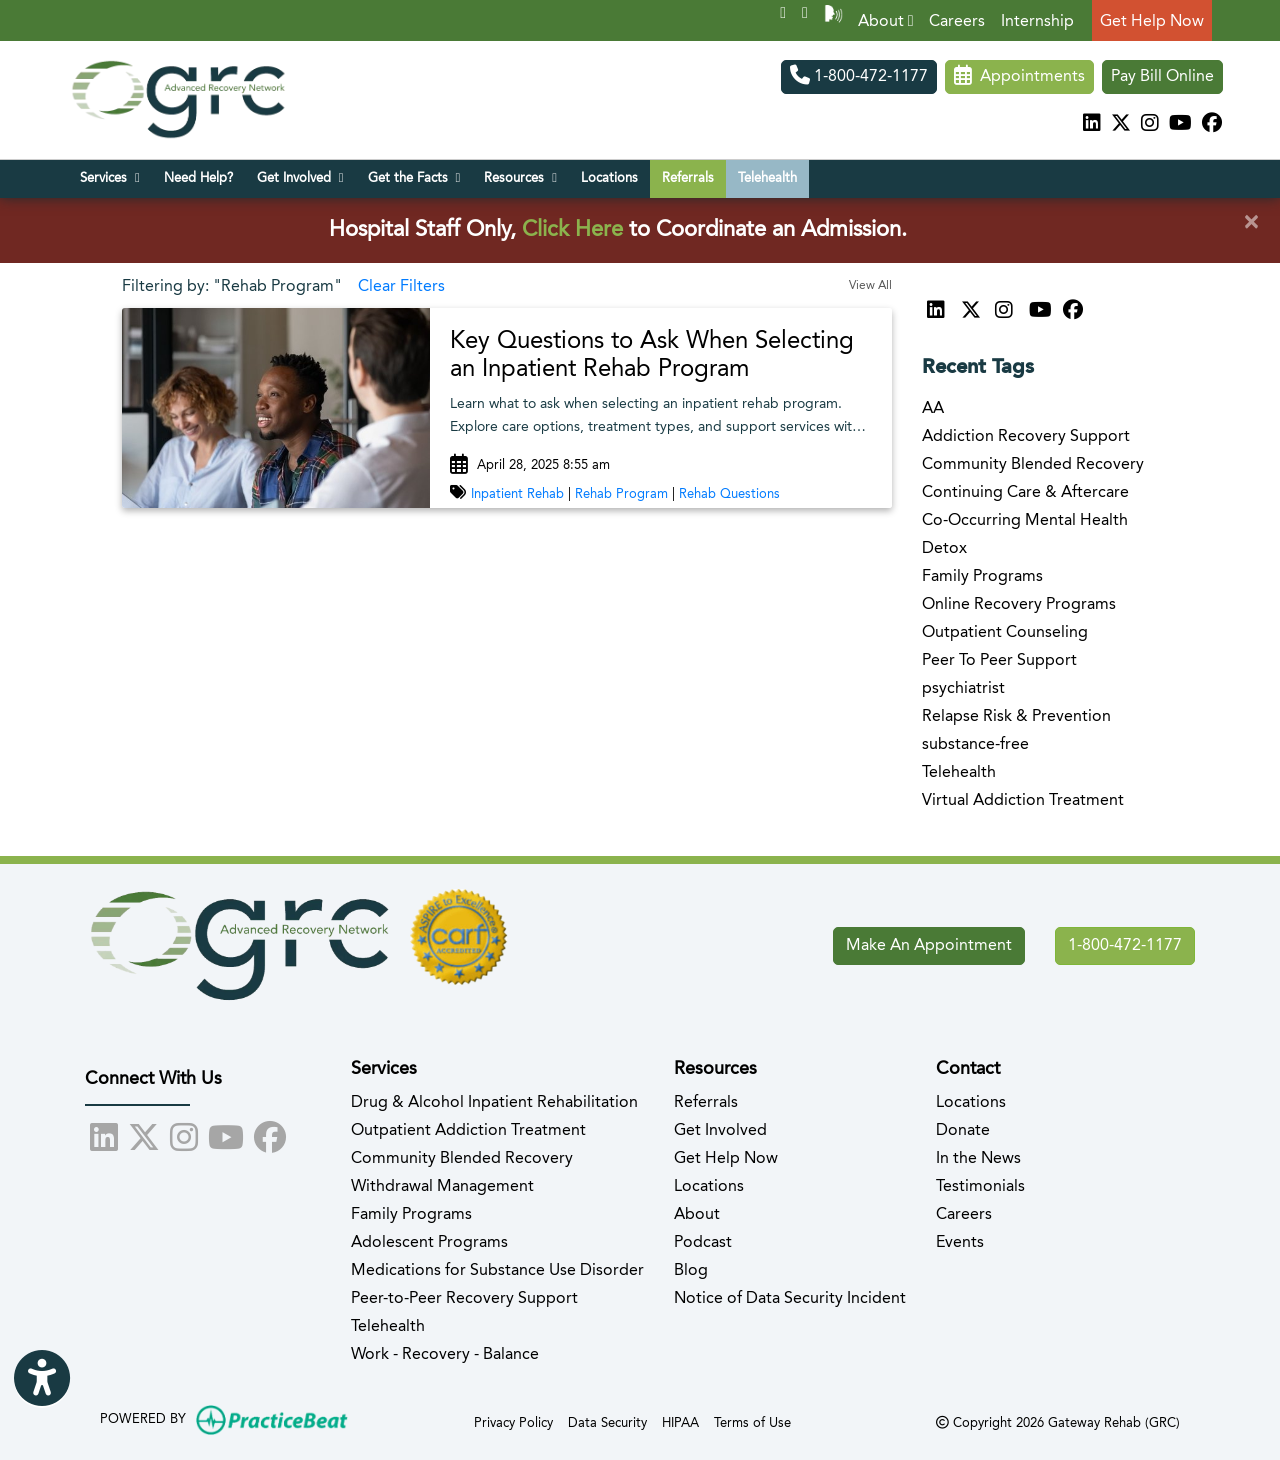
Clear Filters (401, 287)
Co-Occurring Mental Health (1025, 521)
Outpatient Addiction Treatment (468, 1131)
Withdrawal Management (442, 1187)
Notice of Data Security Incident (790, 1299)
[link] (661, 357)
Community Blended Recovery (1033, 465)
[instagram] (1150, 125)
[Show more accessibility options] (42, 1380)
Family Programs (982, 577)
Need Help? (198, 178)
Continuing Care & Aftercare (1025, 493)
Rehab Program (621, 494)
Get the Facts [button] (414, 178)
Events (960, 1243)
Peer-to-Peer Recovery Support (464, 1299)
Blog (691, 1271)
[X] (1121, 125)
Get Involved (720, 1131)
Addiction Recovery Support (1026, 437)
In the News (978, 1159)
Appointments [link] (1019, 77)
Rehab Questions (729, 494)
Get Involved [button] (300, 178)
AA (933, 409)
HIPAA (680, 1421)
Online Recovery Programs (1019, 605)
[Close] (1251, 223)
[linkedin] (1092, 125)
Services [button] (110, 178)
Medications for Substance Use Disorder (497, 1271)
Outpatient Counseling (1005, 633)
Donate (963, 1131)
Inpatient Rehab (517, 494)
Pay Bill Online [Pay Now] (1162, 77)
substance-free (975, 745)
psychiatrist (963, 689)
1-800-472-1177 (859, 77)
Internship (1037, 22)
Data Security (607, 1421)
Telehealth (767, 178)
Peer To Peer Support (999, 661)
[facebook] (1212, 125)
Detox (944, 549)
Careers (957, 22)
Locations (609, 178)
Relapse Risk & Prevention (1016, 717)
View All (870, 286)
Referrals (688, 178)
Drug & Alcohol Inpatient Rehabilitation (494, 1103)
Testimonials (980, 1187)
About (886, 21)
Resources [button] (520, 178)
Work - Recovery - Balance (445, 1355)
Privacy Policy (513, 1421)
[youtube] (1180, 125)
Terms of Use (752, 1421)
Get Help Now (1152, 22)
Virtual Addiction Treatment (1023, 801)
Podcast (703, 1243)
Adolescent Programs (429, 1243)
